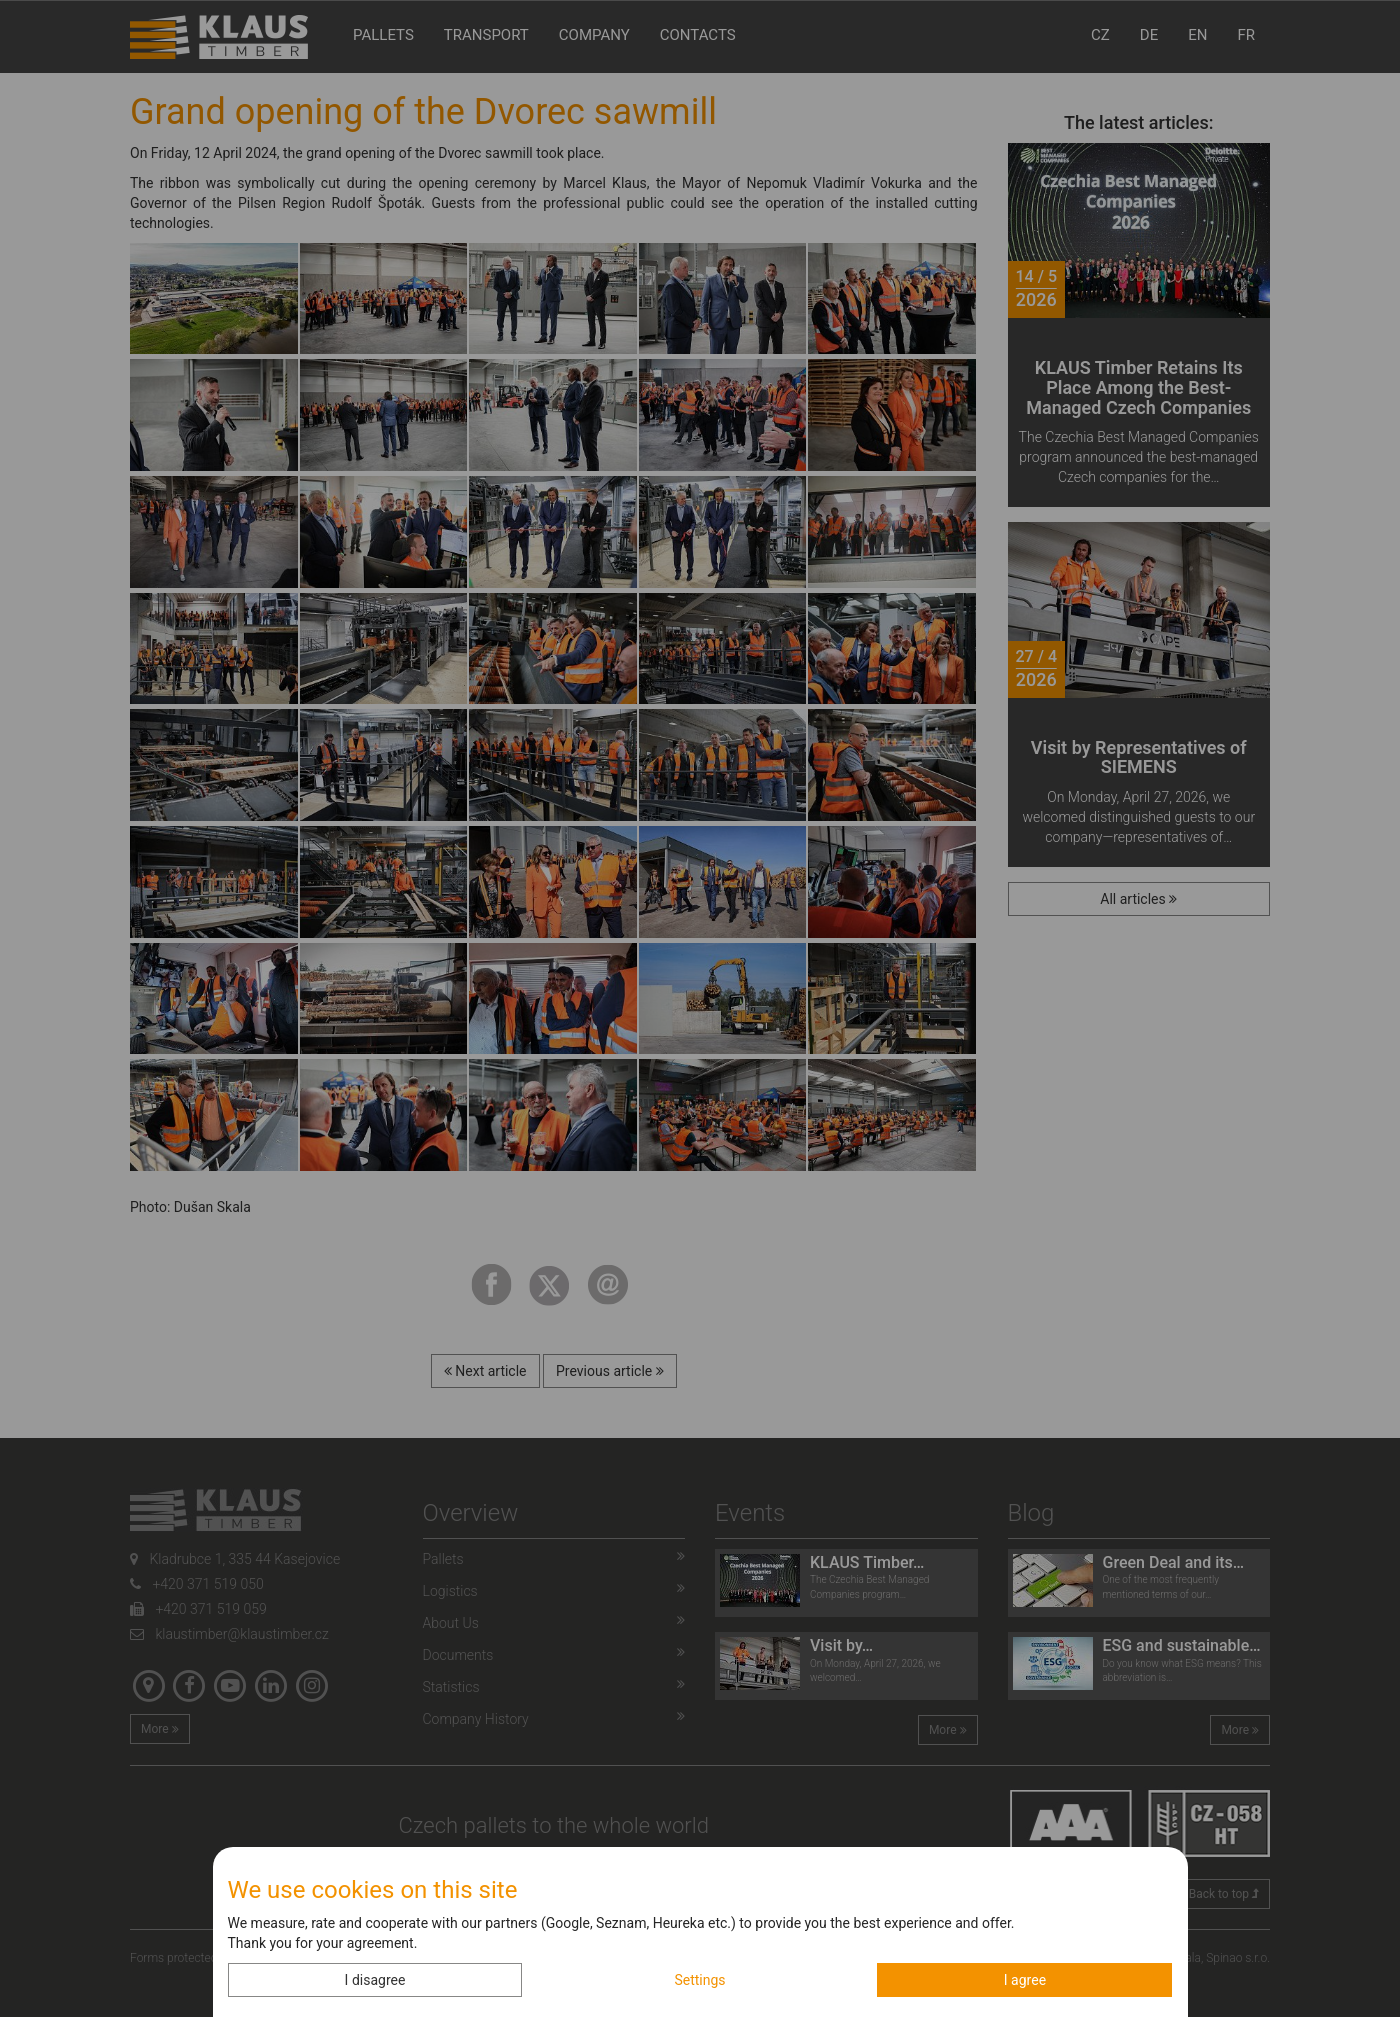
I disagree (375, 1980)
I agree (1025, 1980)
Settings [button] (699, 1980)
